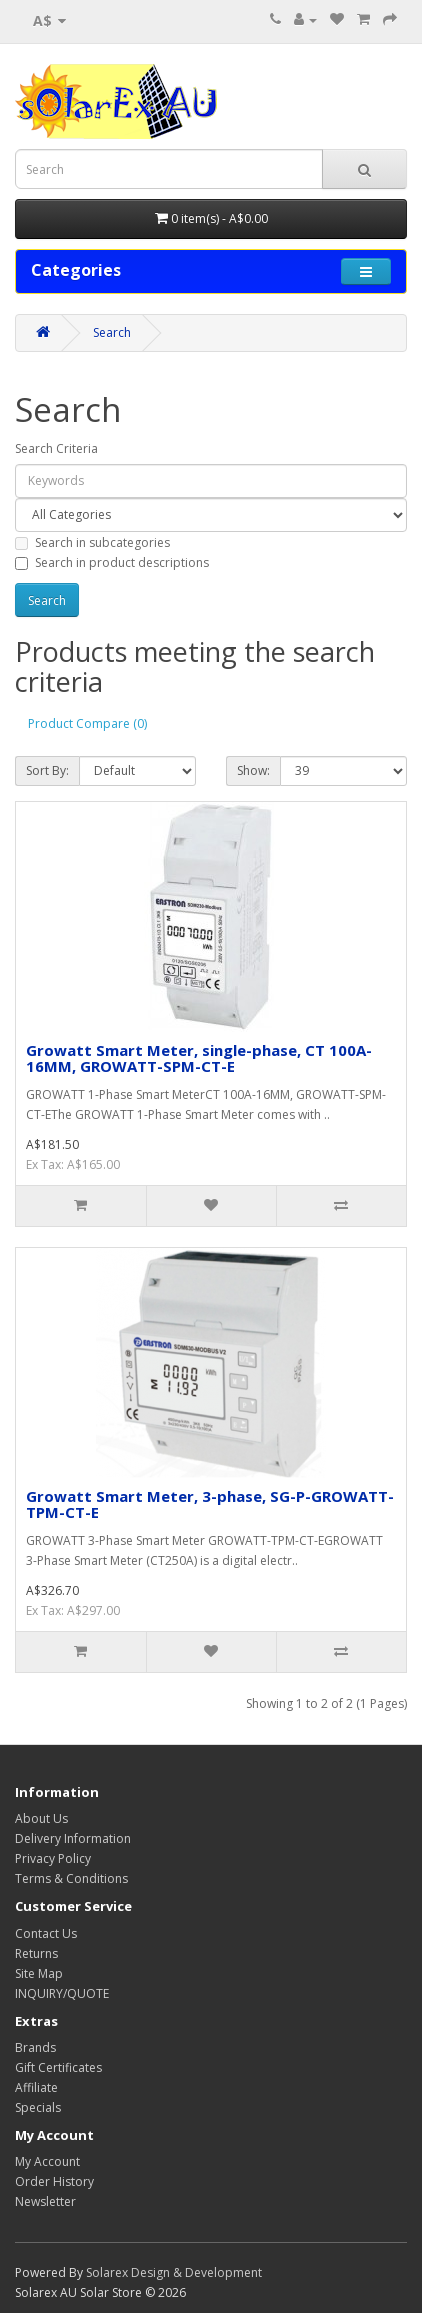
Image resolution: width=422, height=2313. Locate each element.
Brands (35, 2047)
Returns (36, 1953)
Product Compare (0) (87, 723)
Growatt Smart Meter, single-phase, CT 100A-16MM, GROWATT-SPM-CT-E (199, 1058)
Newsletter (45, 2201)
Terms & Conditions (71, 1878)
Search (112, 332)
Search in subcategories (92, 542)
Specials (38, 2107)
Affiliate (36, 2087)
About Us (41, 1818)
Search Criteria (56, 448)
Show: (253, 770)
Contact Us (46, 1933)
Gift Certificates (58, 2067)
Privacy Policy (53, 1858)
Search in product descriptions (112, 562)
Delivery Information (73, 1838)
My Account (47, 2161)
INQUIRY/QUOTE (62, 1993)
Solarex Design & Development (174, 2272)
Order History (54, 2181)
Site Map (39, 1973)
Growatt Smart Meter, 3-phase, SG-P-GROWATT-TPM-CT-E (210, 1504)
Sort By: (47, 770)
